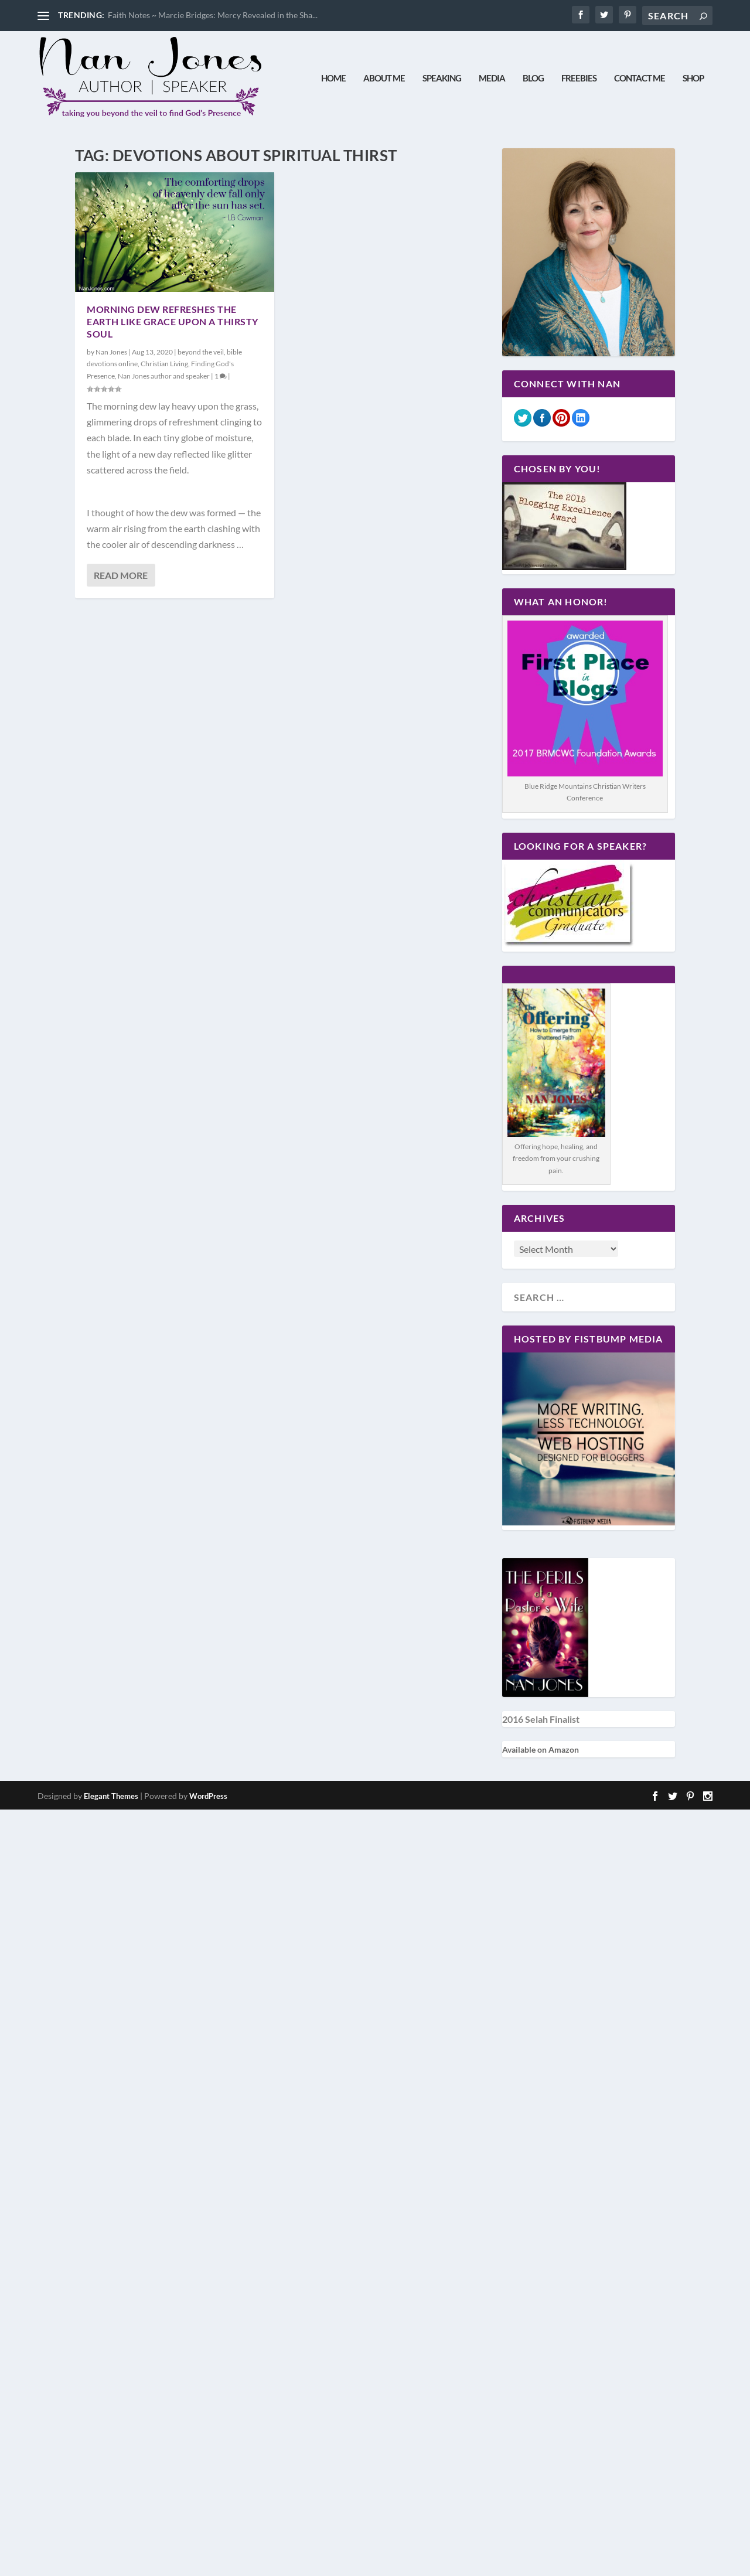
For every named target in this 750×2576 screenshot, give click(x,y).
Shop (693, 78)
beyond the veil (201, 351)
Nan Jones (111, 351)
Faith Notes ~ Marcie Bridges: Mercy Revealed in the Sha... (213, 15)
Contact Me (639, 78)
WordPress (208, 1796)
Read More (121, 575)
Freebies (578, 78)
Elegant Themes (111, 1796)
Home (333, 78)
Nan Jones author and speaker (164, 376)
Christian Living (164, 363)
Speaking (441, 78)
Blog (533, 78)
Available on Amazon (540, 1749)
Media (492, 78)
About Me (384, 78)
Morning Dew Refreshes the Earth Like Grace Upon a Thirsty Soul (172, 321)
